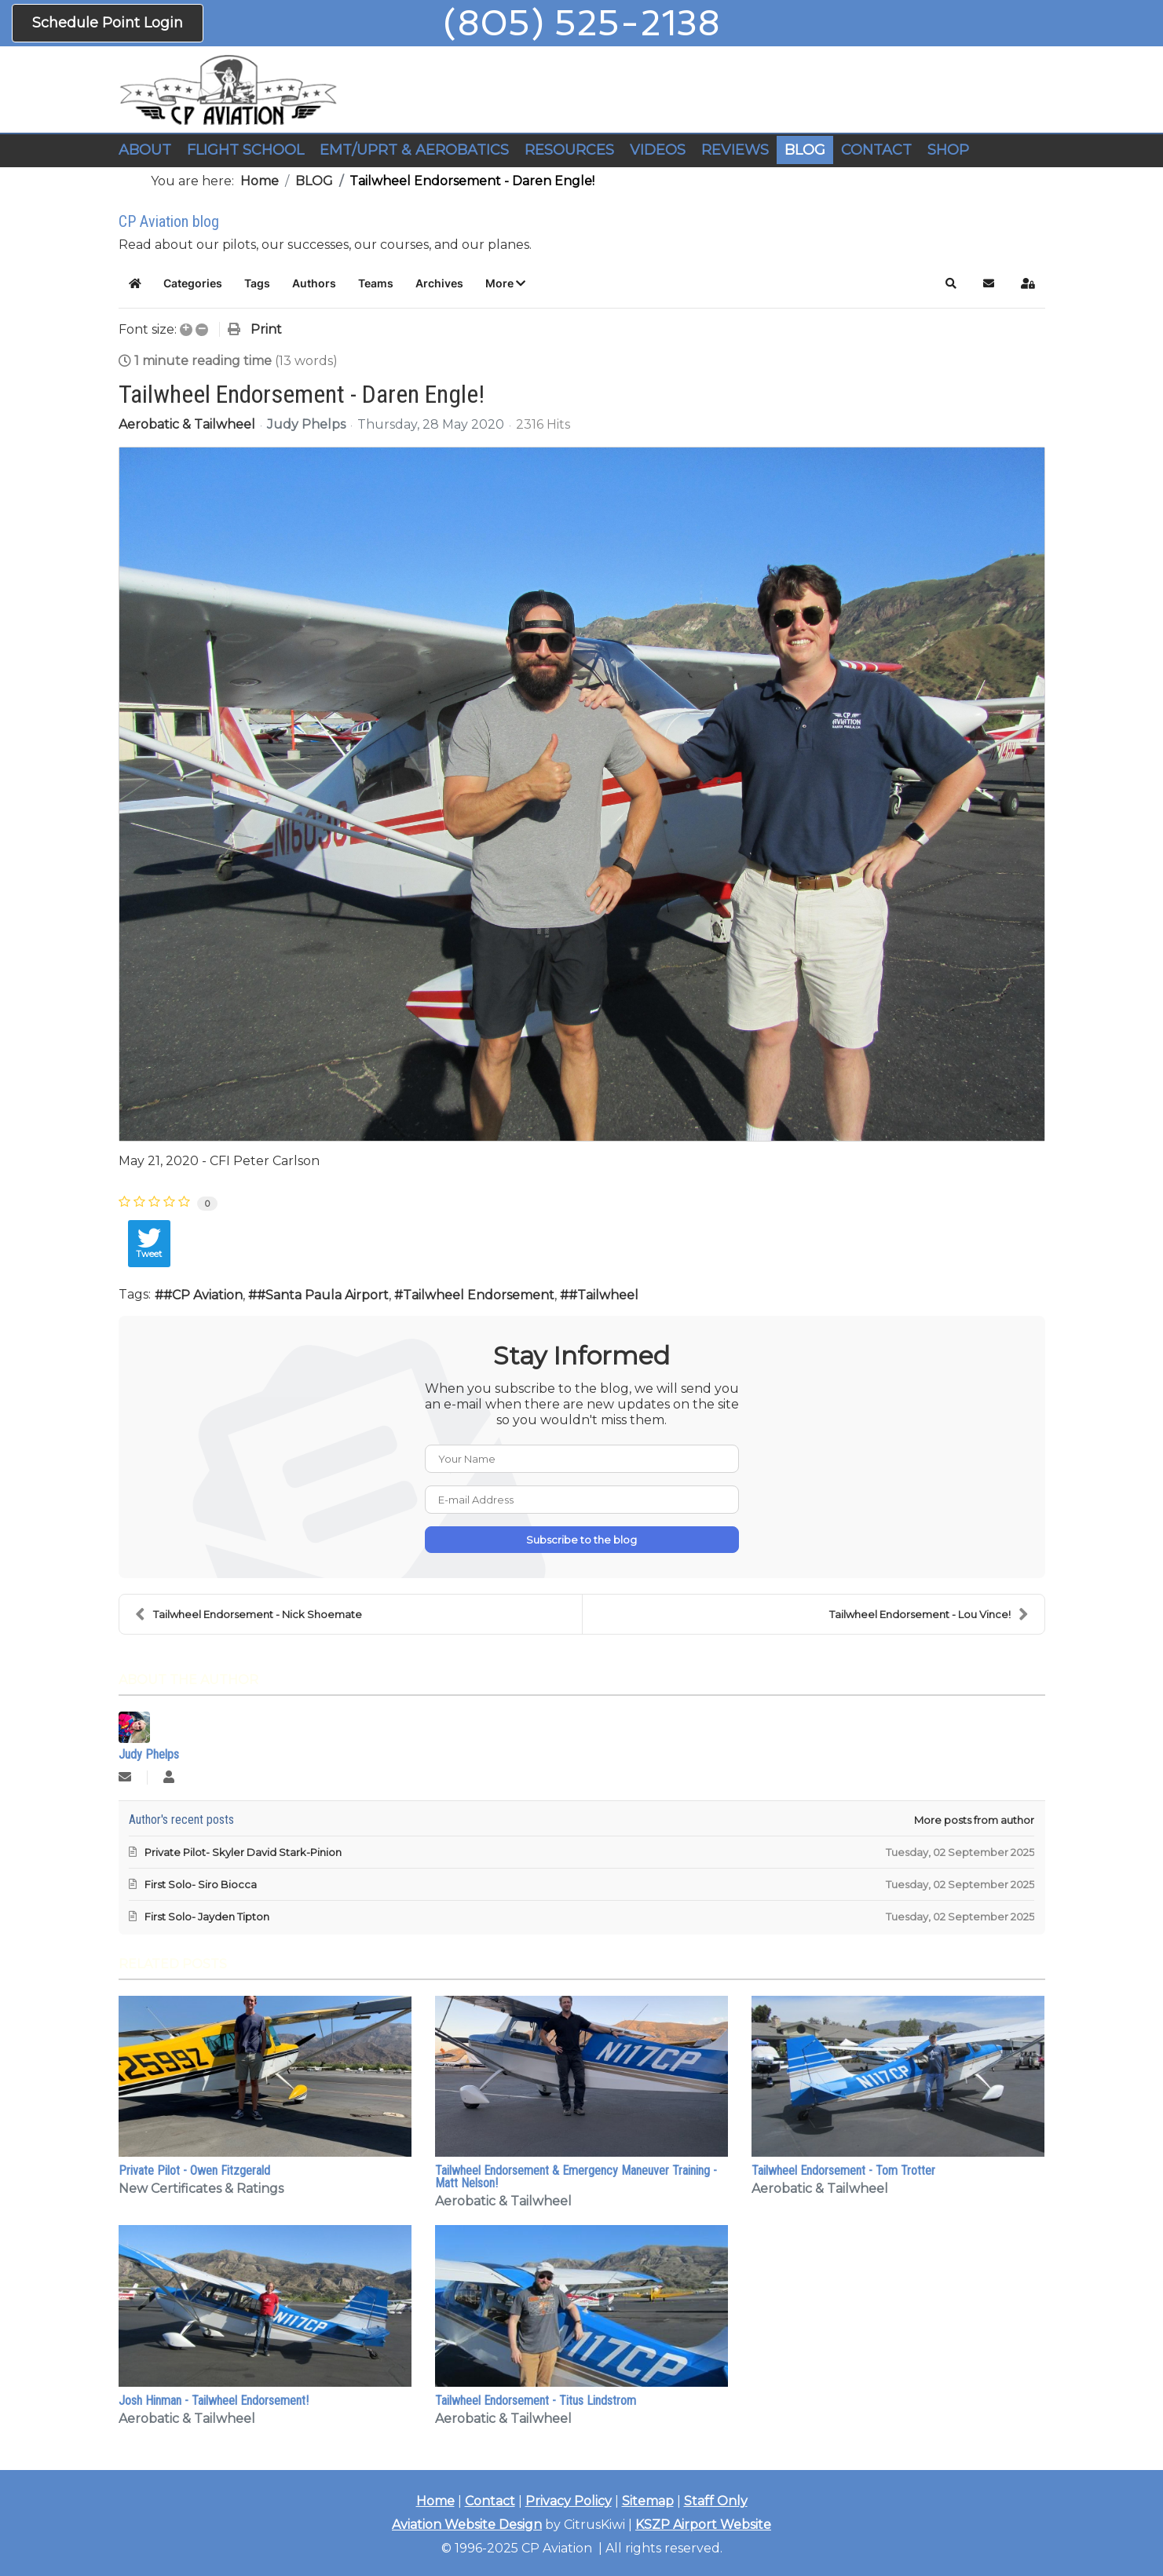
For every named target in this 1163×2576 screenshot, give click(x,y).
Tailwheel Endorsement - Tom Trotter (843, 2170)
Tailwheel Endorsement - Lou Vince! (929, 1614)
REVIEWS (735, 150)
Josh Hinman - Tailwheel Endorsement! (214, 2400)
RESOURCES (569, 150)
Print (266, 329)
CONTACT (876, 150)
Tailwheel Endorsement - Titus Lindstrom (535, 2400)
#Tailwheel (603, 1295)
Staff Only (716, 2501)
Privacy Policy (568, 2501)
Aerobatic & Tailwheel (187, 424)
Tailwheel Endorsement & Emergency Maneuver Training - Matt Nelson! (576, 2177)
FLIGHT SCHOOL (245, 150)
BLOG (804, 150)
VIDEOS (658, 150)
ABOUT (145, 150)
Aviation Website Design (467, 2524)
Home (435, 2501)
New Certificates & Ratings (201, 2188)
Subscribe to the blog (581, 1539)
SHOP (948, 150)
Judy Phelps (306, 424)
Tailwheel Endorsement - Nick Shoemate (248, 1614)
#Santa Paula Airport (323, 1295)
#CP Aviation (203, 1295)
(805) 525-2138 (581, 23)
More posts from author (974, 1820)
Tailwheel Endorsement (478, 1295)
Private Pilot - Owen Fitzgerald (194, 2170)
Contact (490, 2501)
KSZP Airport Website (703, 2524)
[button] (505, 283)
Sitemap (648, 2501)
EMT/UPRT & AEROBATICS (414, 150)
